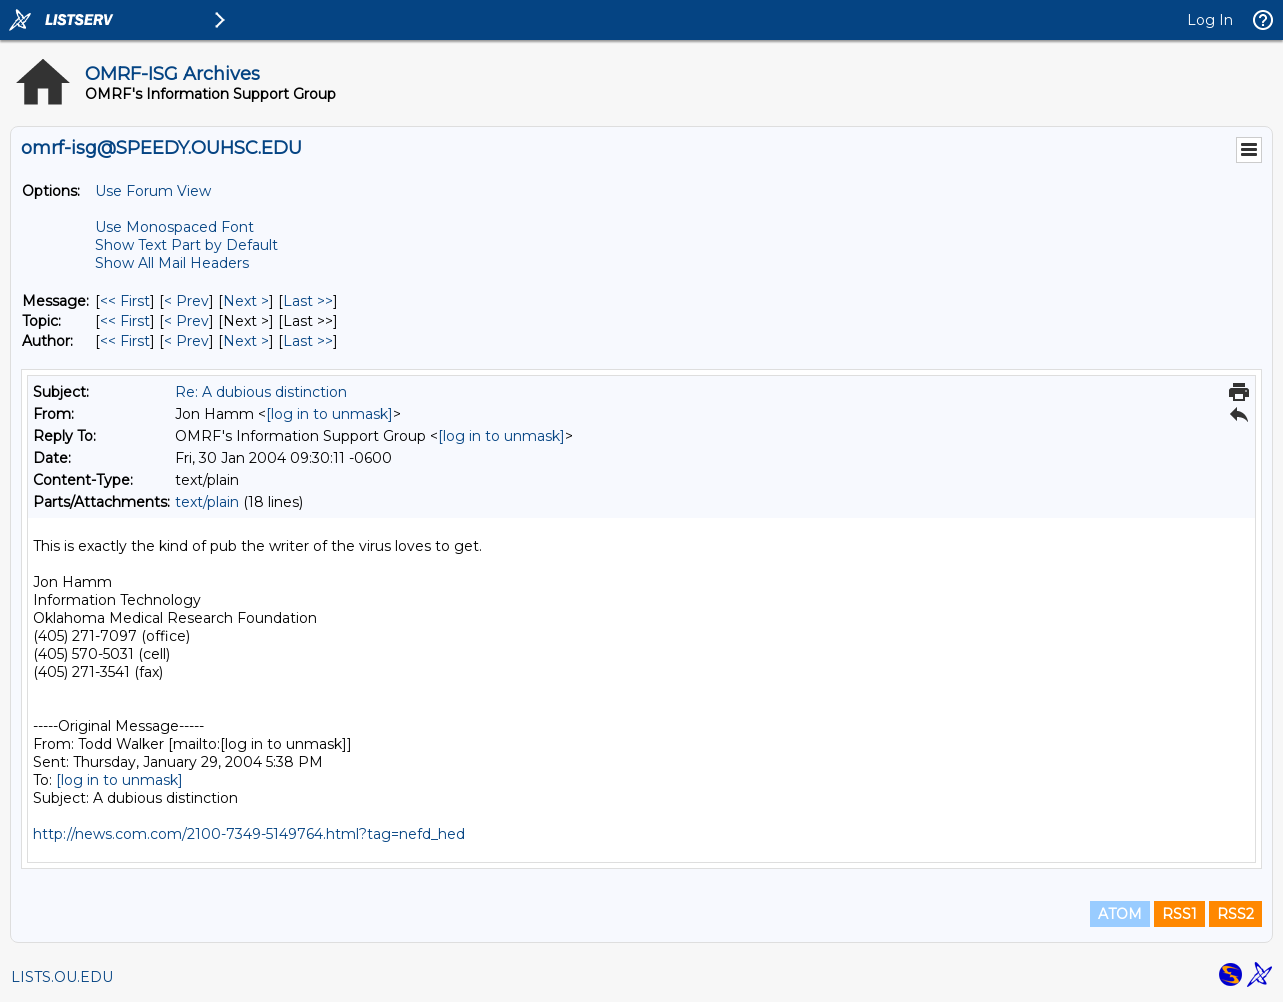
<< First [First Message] (125, 301)
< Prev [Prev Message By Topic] (186, 321)
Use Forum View (153, 191)
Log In (1210, 20)
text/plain (207, 502)
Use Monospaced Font (174, 227)
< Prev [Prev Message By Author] (186, 341)
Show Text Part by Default (186, 245)
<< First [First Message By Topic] (125, 321)
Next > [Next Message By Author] (246, 341)
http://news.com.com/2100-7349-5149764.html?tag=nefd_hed (249, 834)
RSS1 (1179, 914)
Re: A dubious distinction (261, 392)
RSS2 (1235, 914)
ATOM (1120, 914)
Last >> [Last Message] (308, 301)
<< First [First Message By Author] (125, 341)
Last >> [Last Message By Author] (308, 341)
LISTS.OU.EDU (62, 977)
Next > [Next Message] (246, 301)
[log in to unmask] (329, 414)
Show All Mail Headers (172, 263)
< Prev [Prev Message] (186, 301)
